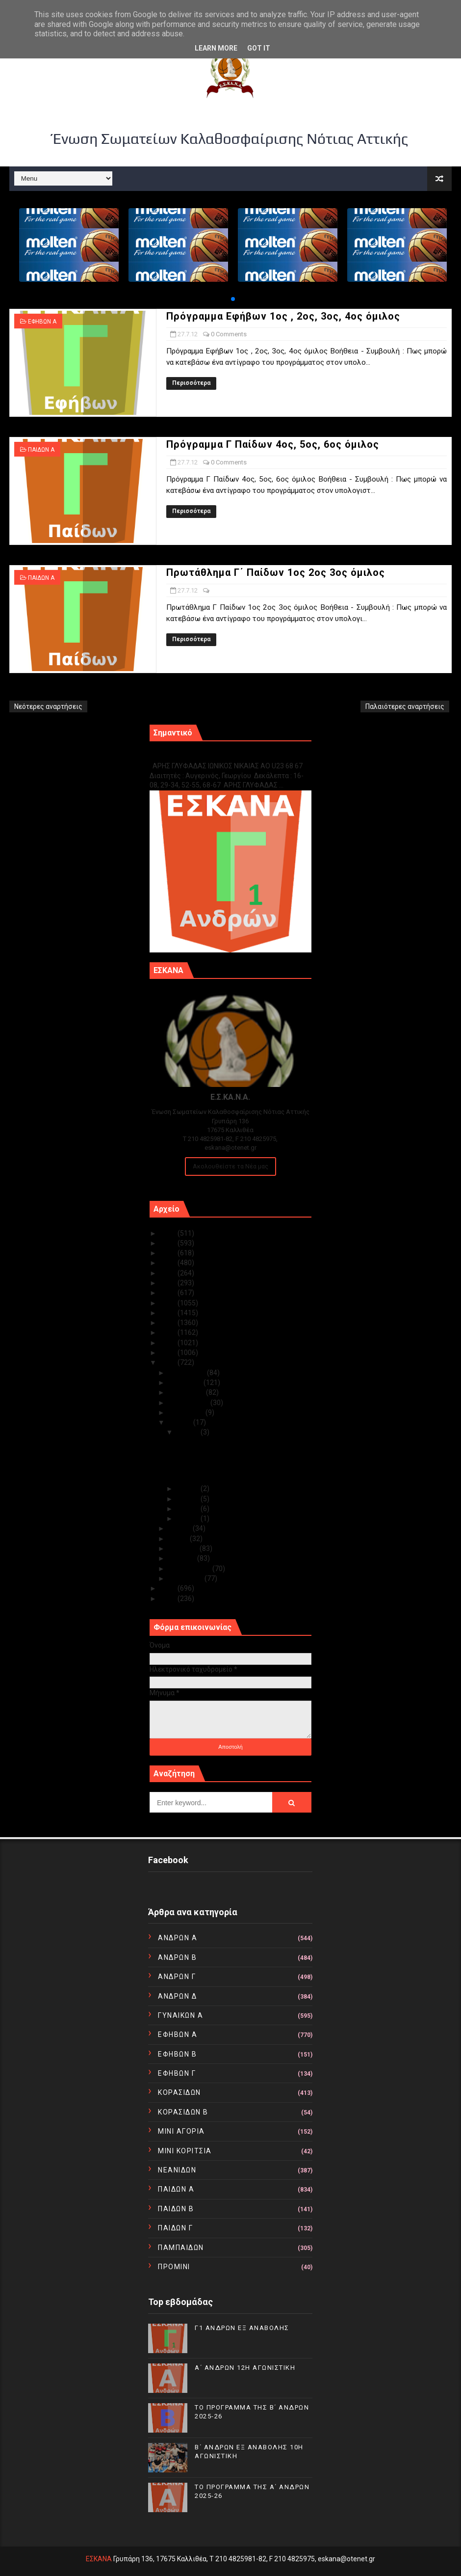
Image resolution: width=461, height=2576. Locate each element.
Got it (258, 48)
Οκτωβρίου (187, 1392)
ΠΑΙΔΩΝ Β (176, 2209)
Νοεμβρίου (186, 1382)
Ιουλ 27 (189, 1432)
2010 (169, 1598)
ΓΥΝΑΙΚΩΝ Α (180, 2015)
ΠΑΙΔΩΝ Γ (175, 2228)
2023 (169, 1253)
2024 (169, 1243)
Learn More (216, 48)
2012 (169, 1362)
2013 (169, 1352)
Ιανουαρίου (186, 1578)
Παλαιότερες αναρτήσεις (404, 706)
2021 (169, 1273)
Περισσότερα (191, 383)
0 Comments (229, 334)
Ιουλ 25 (189, 1499)
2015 (169, 1332)
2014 (169, 1343)
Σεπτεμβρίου (189, 1403)
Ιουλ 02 (189, 1518)
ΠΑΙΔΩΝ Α (41, 449)
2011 (169, 1588)
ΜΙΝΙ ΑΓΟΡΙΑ (181, 2131)
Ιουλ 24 (189, 1509)
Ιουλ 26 (189, 1488)
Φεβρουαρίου (190, 1569)
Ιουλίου (180, 1422)
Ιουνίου (180, 1528)
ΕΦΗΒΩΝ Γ (177, 2073)
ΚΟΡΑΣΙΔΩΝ (179, 2092)
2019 (169, 1293)
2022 (169, 1263)
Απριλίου (184, 1548)
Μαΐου (179, 1539)
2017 (169, 1313)
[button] (233, 299)
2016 (169, 1323)
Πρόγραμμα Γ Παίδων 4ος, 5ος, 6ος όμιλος (272, 444)
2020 (169, 1283)
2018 (169, 1303)
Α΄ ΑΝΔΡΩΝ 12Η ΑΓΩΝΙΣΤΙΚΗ (245, 2367)
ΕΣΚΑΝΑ (99, 2559)
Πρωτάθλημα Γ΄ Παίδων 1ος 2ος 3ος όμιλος (275, 572)
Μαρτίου (182, 1558)
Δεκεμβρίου (187, 1373)
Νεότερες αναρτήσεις (48, 706)
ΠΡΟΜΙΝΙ (174, 2267)
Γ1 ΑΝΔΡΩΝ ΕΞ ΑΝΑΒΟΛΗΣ (199, 755)
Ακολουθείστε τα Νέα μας (230, 1166)
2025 (169, 1233)
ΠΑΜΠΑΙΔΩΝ (181, 2247)
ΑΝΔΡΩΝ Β (177, 1957)
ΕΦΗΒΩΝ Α (42, 321)
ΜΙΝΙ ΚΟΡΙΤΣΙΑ (185, 2151)
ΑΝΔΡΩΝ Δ (177, 1996)
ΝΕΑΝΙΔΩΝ (177, 2170)
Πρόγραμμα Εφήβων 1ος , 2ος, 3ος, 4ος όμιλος (283, 316)
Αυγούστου (186, 1412)
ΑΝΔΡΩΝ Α (177, 1938)
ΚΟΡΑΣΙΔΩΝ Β (183, 2112)
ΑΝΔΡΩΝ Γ (177, 1976)
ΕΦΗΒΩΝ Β (177, 2054)
